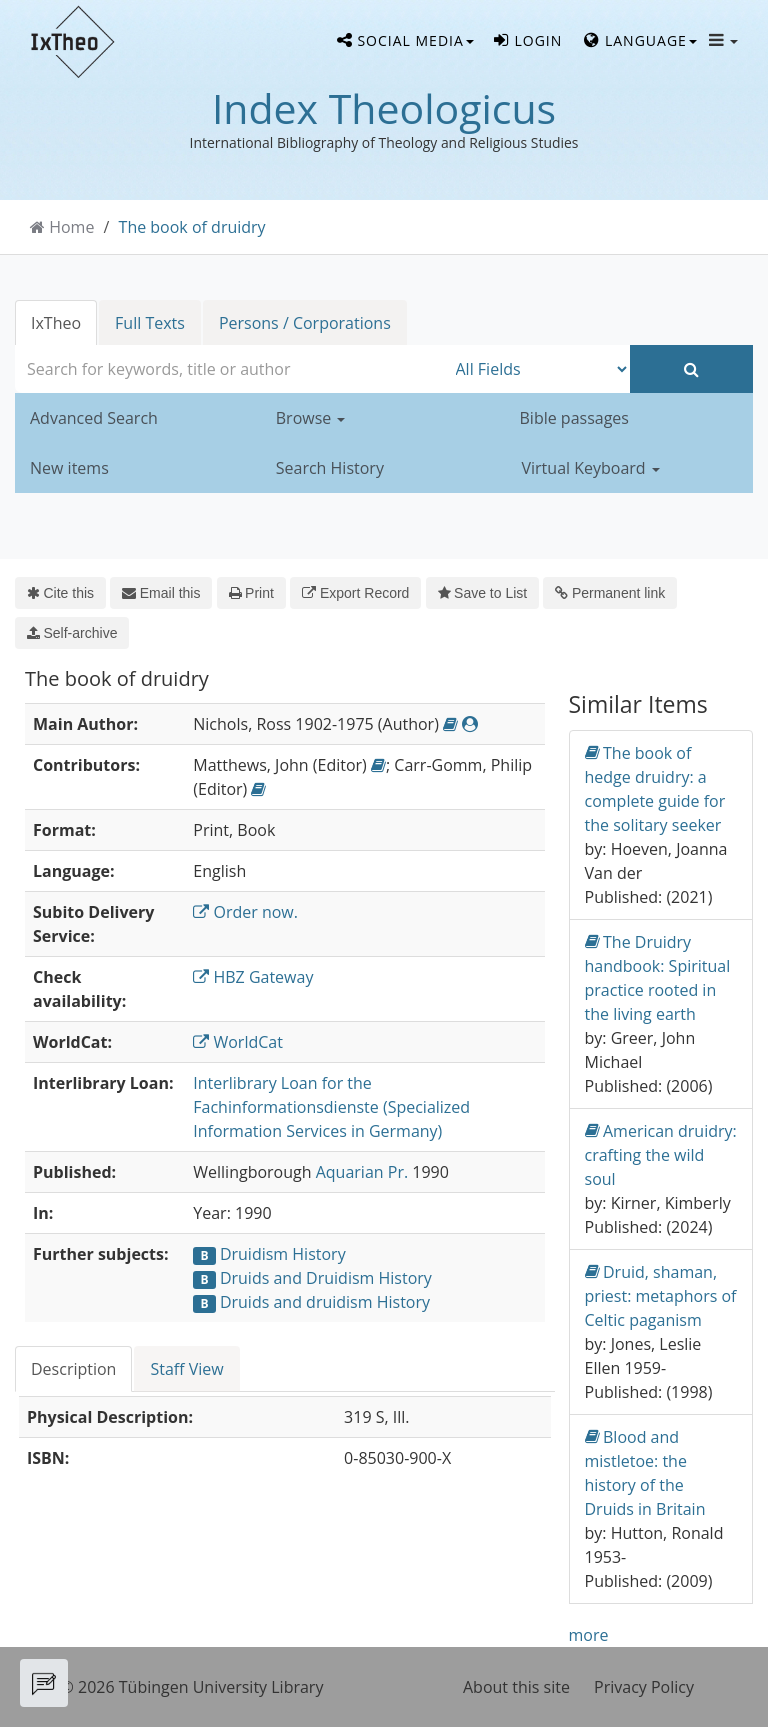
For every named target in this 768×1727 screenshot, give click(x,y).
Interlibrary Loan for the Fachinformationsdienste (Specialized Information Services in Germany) (331, 1107)
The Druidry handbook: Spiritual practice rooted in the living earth (658, 977)
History (318, 1254)
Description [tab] (73, 1369)
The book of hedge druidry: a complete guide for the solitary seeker (655, 788)
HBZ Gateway (253, 977)
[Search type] (538, 369)
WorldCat (238, 1042)
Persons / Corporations (305, 323)
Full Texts (150, 323)
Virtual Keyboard (591, 468)
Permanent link (610, 593)
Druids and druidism (296, 1302)
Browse (311, 418)
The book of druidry (192, 227)
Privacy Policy (644, 1687)
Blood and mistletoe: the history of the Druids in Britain (645, 1472)
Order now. (245, 912)
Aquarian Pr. (362, 1172)
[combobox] (230, 369)
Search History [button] (330, 468)
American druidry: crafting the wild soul (661, 1154)
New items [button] (69, 468)
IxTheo (56, 323)
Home (71, 227)
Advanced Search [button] (94, 418)
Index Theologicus (384, 108)
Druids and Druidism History (326, 1278)
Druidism (254, 1254)
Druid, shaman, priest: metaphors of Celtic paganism (661, 1295)
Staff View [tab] (186, 1369)
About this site (516, 1687)
